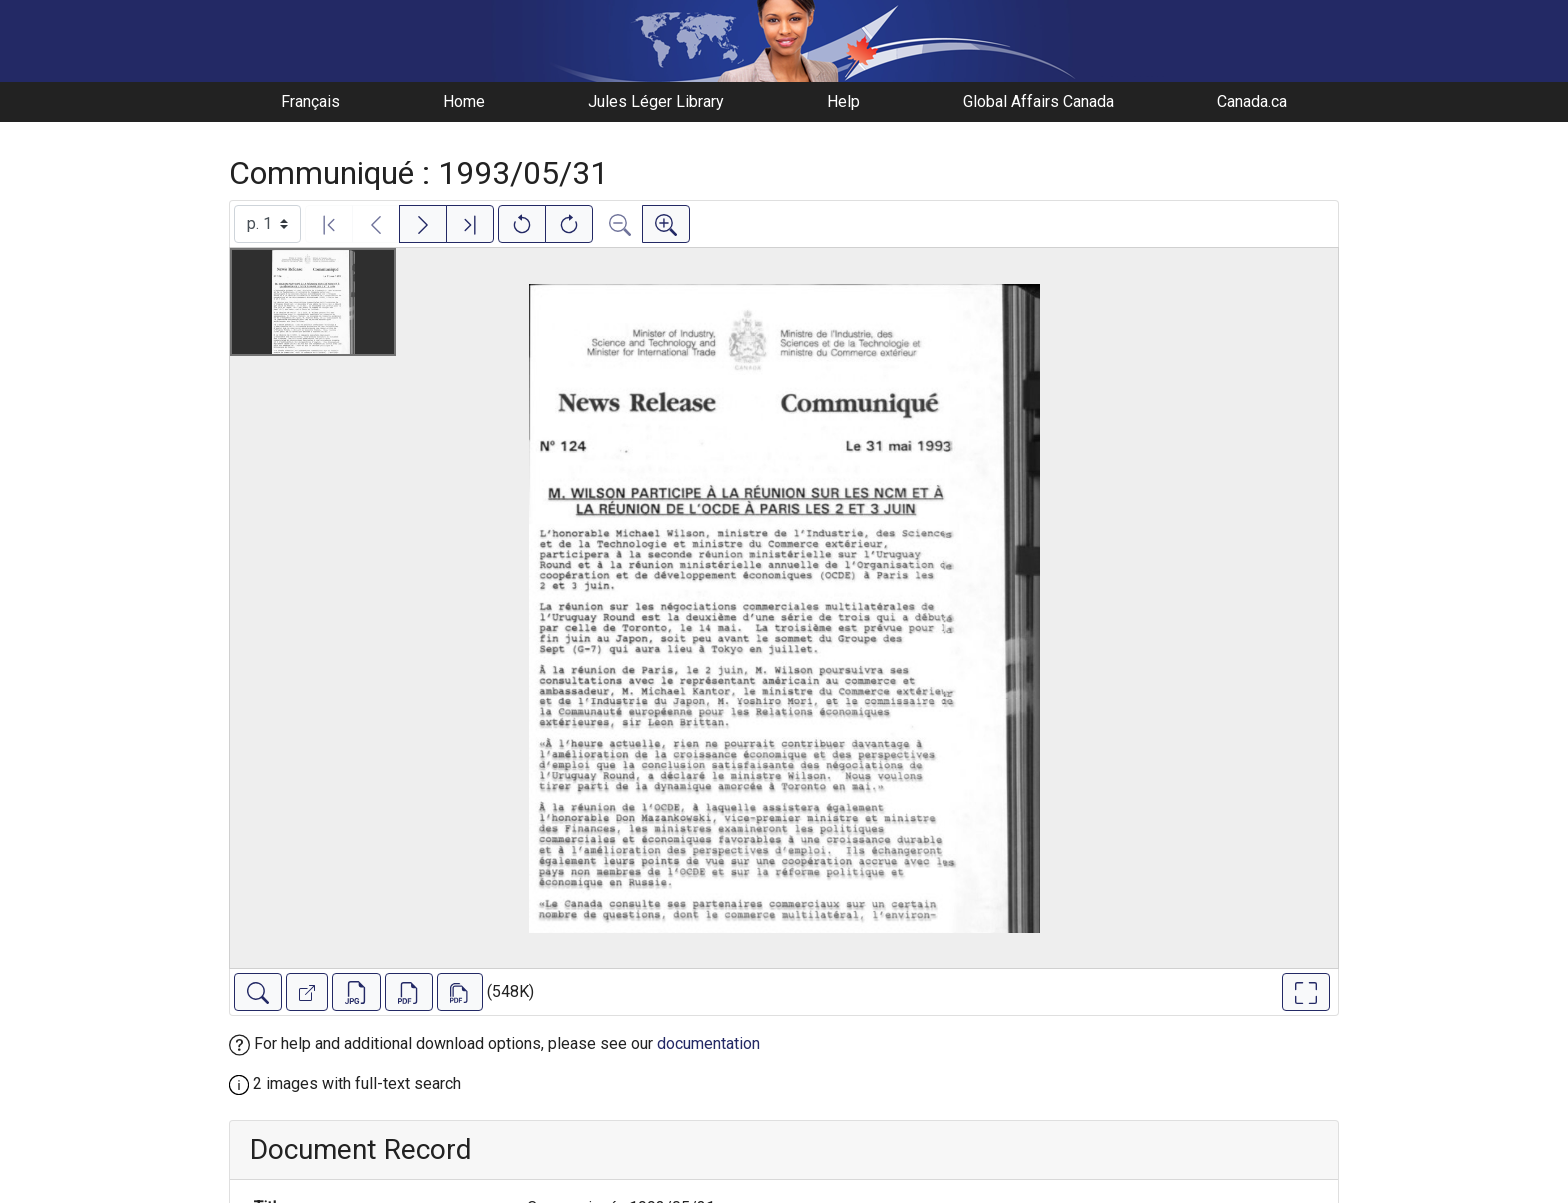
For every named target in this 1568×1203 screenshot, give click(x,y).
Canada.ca (1252, 101)
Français (310, 101)
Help (843, 101)
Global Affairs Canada (1038, 101)
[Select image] (267, 224)
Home (464, 101)
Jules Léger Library (656, 101)
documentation (708, 1043)
